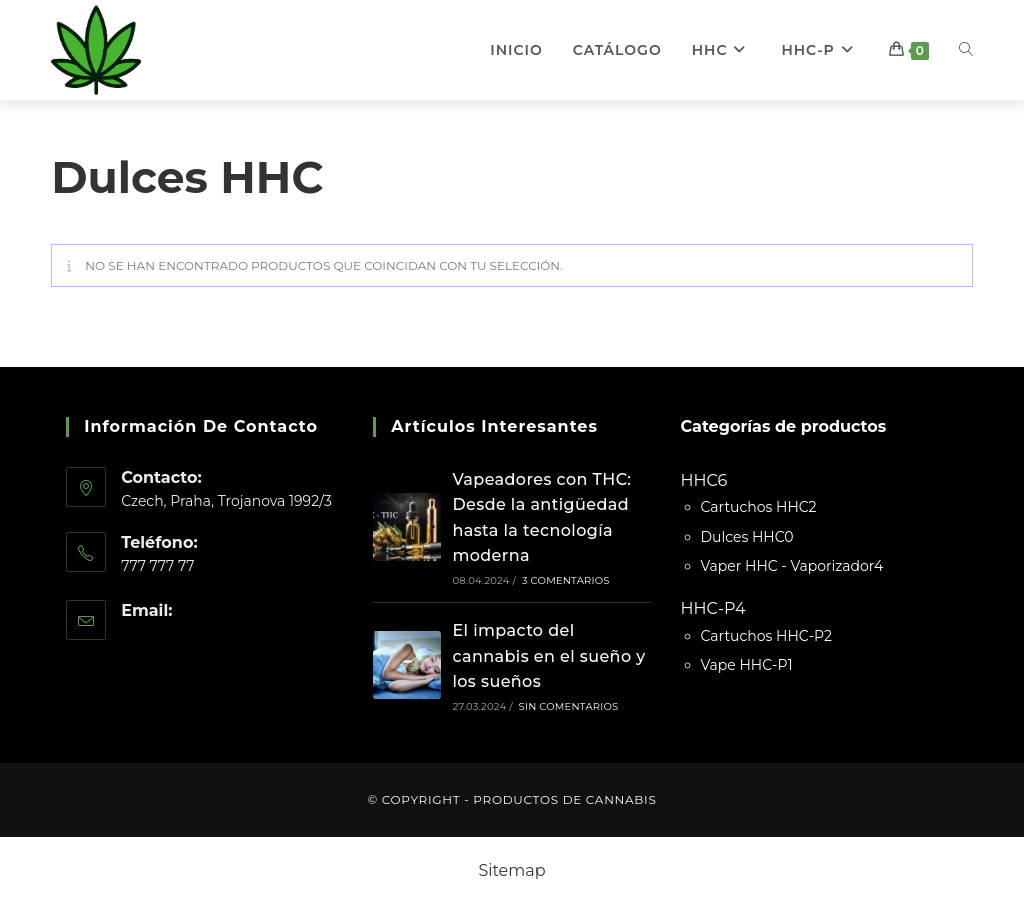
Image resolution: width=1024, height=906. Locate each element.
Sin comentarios (569, 706)
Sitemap (511, 870)
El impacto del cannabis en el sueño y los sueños (548, 656)
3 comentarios (566, 580)
